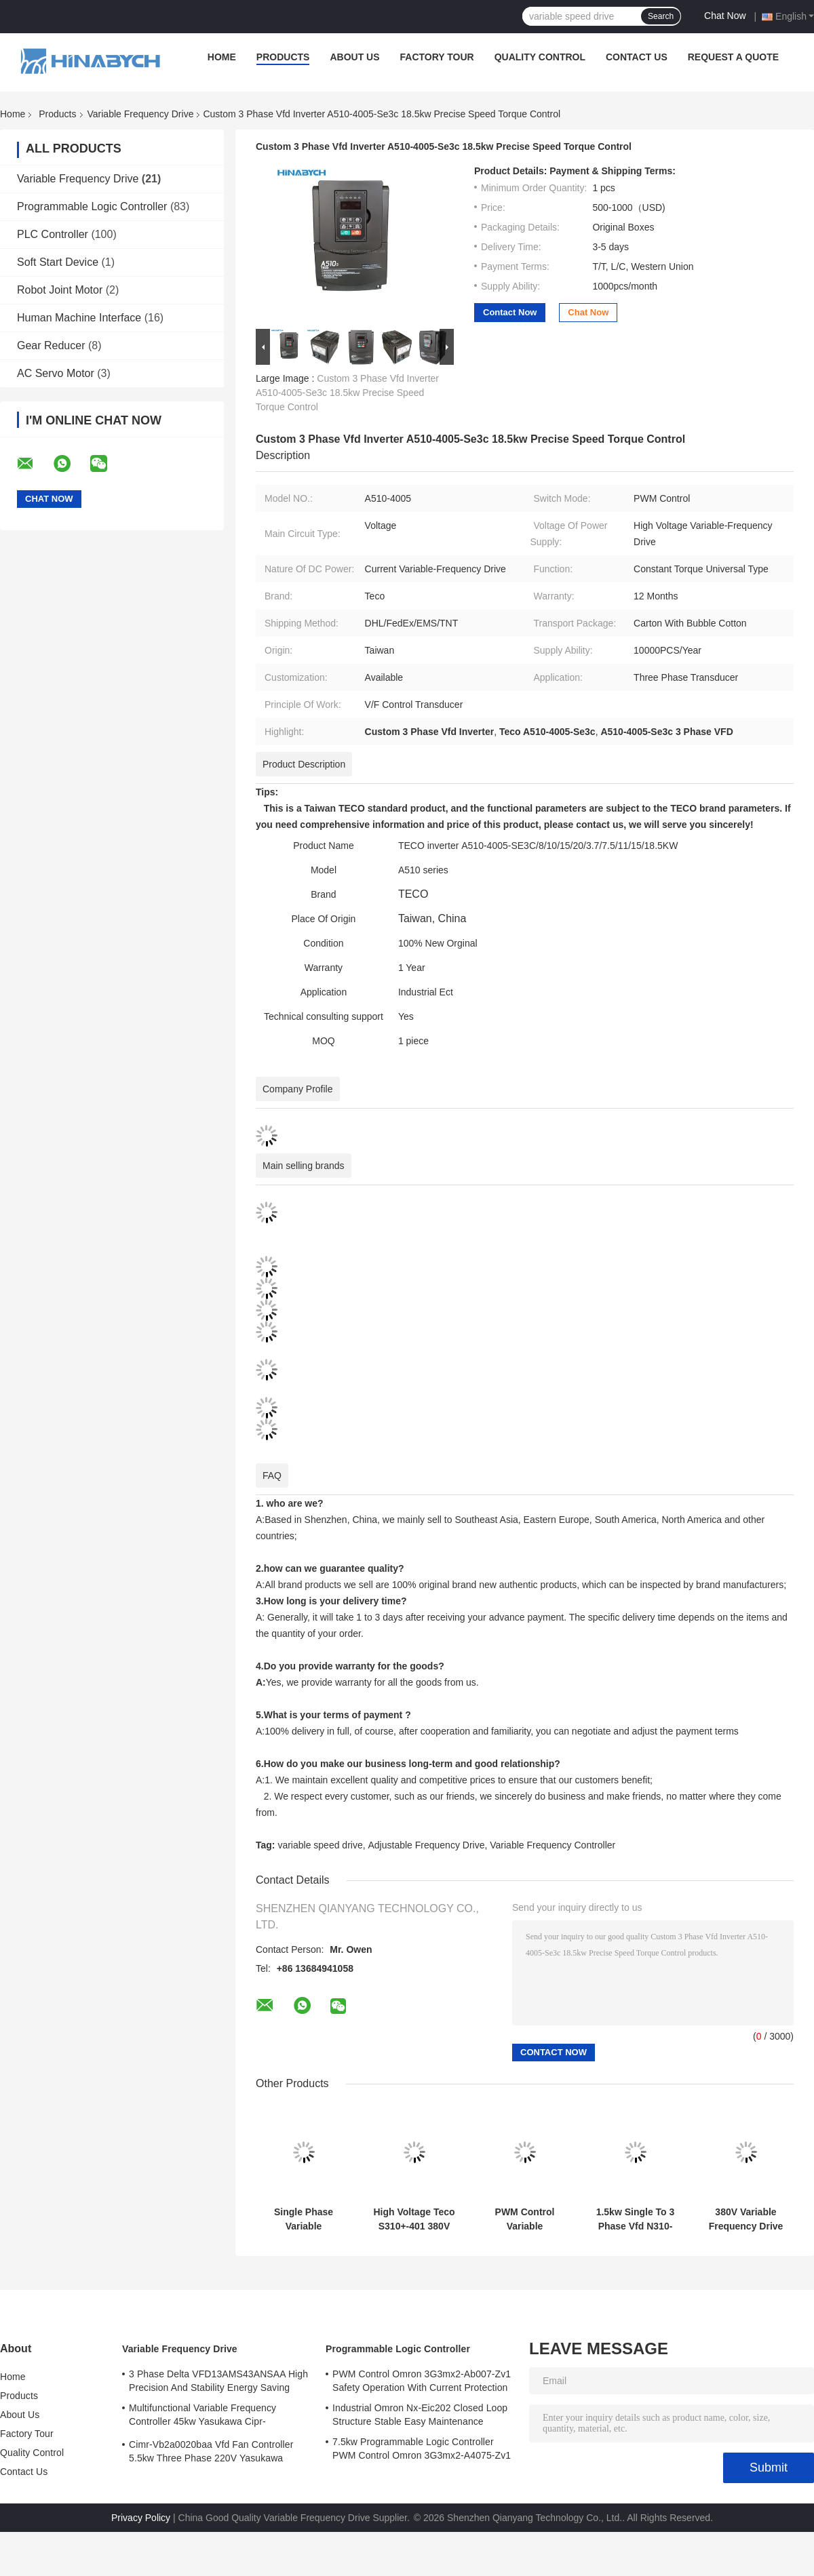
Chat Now (724, 15)
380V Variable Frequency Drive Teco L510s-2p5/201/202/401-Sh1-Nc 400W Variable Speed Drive (745, 2219)
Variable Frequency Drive (141, 113)
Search (661, 16)
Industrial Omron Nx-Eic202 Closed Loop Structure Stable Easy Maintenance (419, 2414)
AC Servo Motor (55, 373)
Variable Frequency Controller (552, 1845)
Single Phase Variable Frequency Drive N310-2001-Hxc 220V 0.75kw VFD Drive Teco (303, 2219)
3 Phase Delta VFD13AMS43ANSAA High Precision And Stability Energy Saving (218, 2381)
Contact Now (510, 312)
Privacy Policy (140, 2517)
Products (283, 57)
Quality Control (540, 57)
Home (222, 57)
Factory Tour (437, 57)
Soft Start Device (57, 262)
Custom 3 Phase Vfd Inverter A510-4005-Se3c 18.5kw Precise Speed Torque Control (347, 392)
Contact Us (636, 57)
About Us (354, 57)
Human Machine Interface (79, 317)
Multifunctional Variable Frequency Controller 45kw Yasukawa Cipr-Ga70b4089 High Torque (202, 2416)
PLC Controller (52, 234)
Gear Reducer (51, 345)
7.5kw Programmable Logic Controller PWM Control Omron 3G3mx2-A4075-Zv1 (421, 2448)
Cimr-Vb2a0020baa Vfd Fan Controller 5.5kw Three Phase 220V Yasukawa (211, 2451)
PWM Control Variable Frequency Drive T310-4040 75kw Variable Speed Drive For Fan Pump (525, 2219)
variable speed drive (319, 1845)
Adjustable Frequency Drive (426, 1845)
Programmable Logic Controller (92, 206)
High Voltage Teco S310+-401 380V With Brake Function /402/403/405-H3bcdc (413, 2219)
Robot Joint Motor (59, 290)
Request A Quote (733, 57)
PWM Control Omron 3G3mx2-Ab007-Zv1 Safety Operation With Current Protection (421, 2381)
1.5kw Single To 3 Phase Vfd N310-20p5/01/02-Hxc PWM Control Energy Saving (635, 2219)
